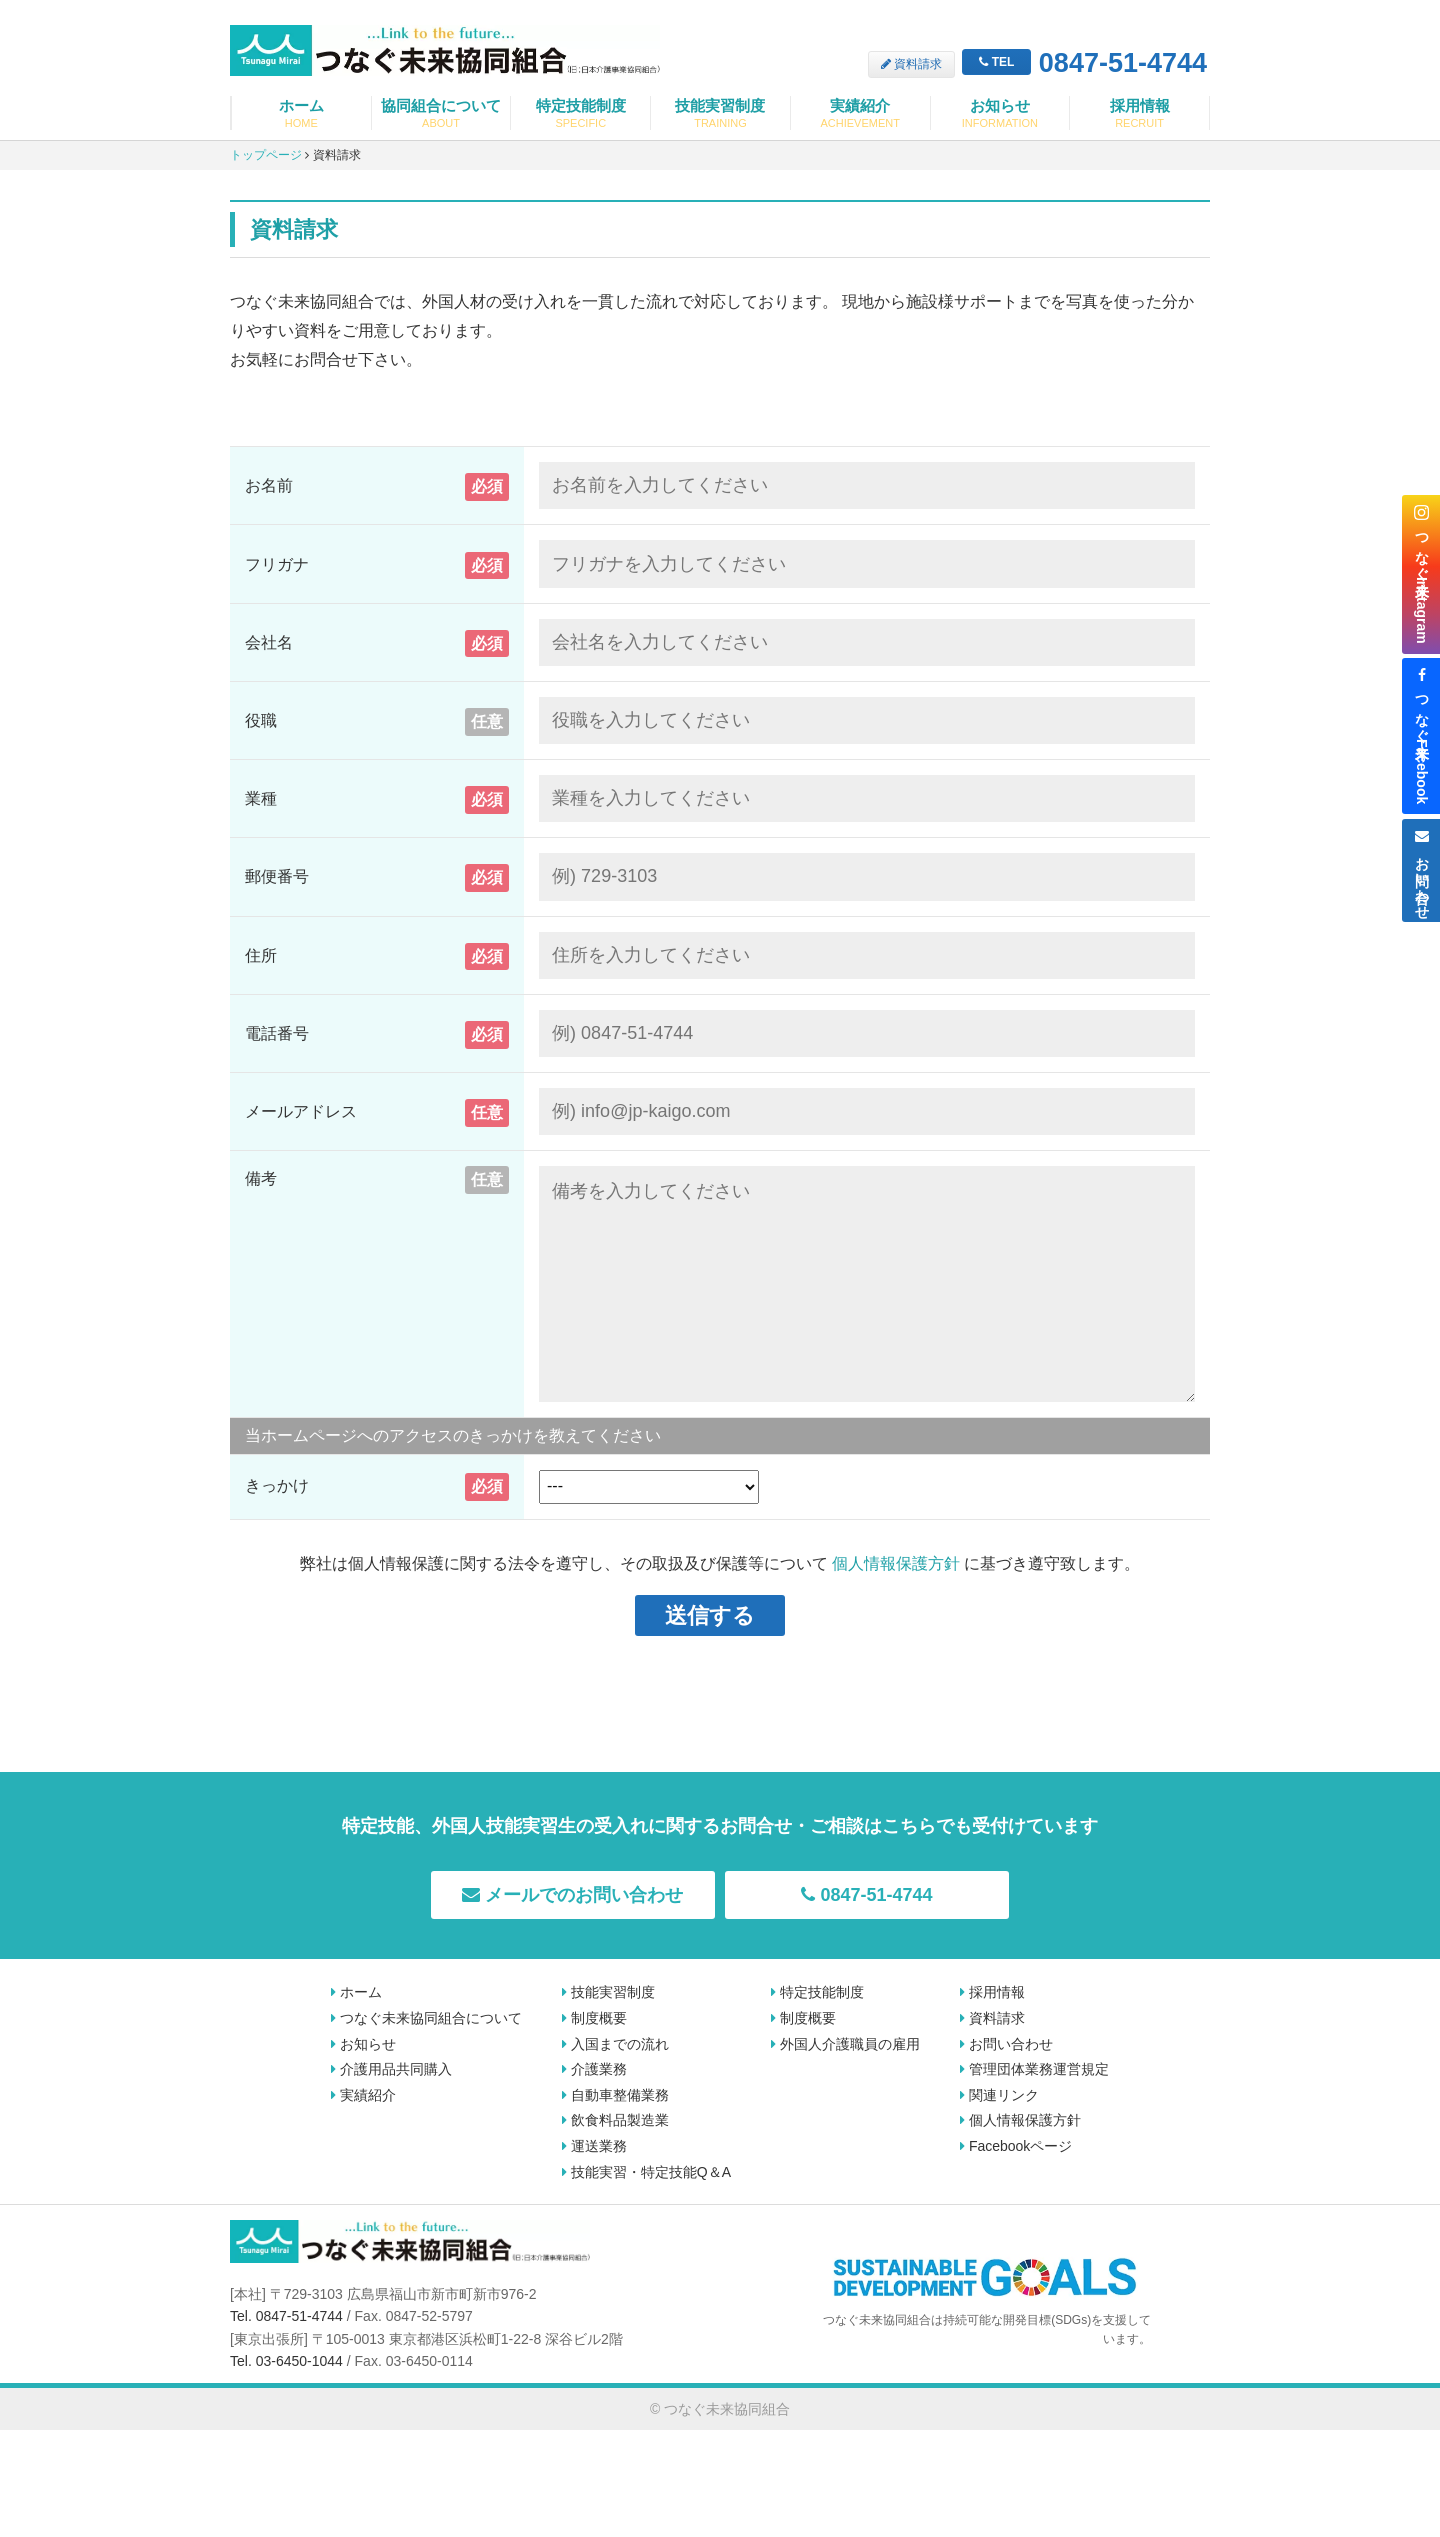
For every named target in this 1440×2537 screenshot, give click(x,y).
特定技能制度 (580, 113)
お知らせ (1000, 113)
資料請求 (911, 64)
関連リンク (999, 2095)
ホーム (301, 113)
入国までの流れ (615, 2044)
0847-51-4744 (1084, 64)
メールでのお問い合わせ (572, 1895)
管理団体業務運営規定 (1034, 2069)
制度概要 (594, 2018)
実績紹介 (860, 113)
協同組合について (441, 113)
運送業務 (594, 2146)
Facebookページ (1016, 2146)
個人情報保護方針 (896, 1563)
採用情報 (1139, 113)
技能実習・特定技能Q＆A (646, 2172)
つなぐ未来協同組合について (426, 2018)
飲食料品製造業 (615, 2120)
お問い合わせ (1006, 2044)
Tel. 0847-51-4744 (286, 2316)
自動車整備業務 (615, 2095)
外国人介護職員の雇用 (845, 2044)
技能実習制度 (720, 113)
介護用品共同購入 (391, 2069)
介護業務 (594, 2069)
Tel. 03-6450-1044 (286, 2361)
